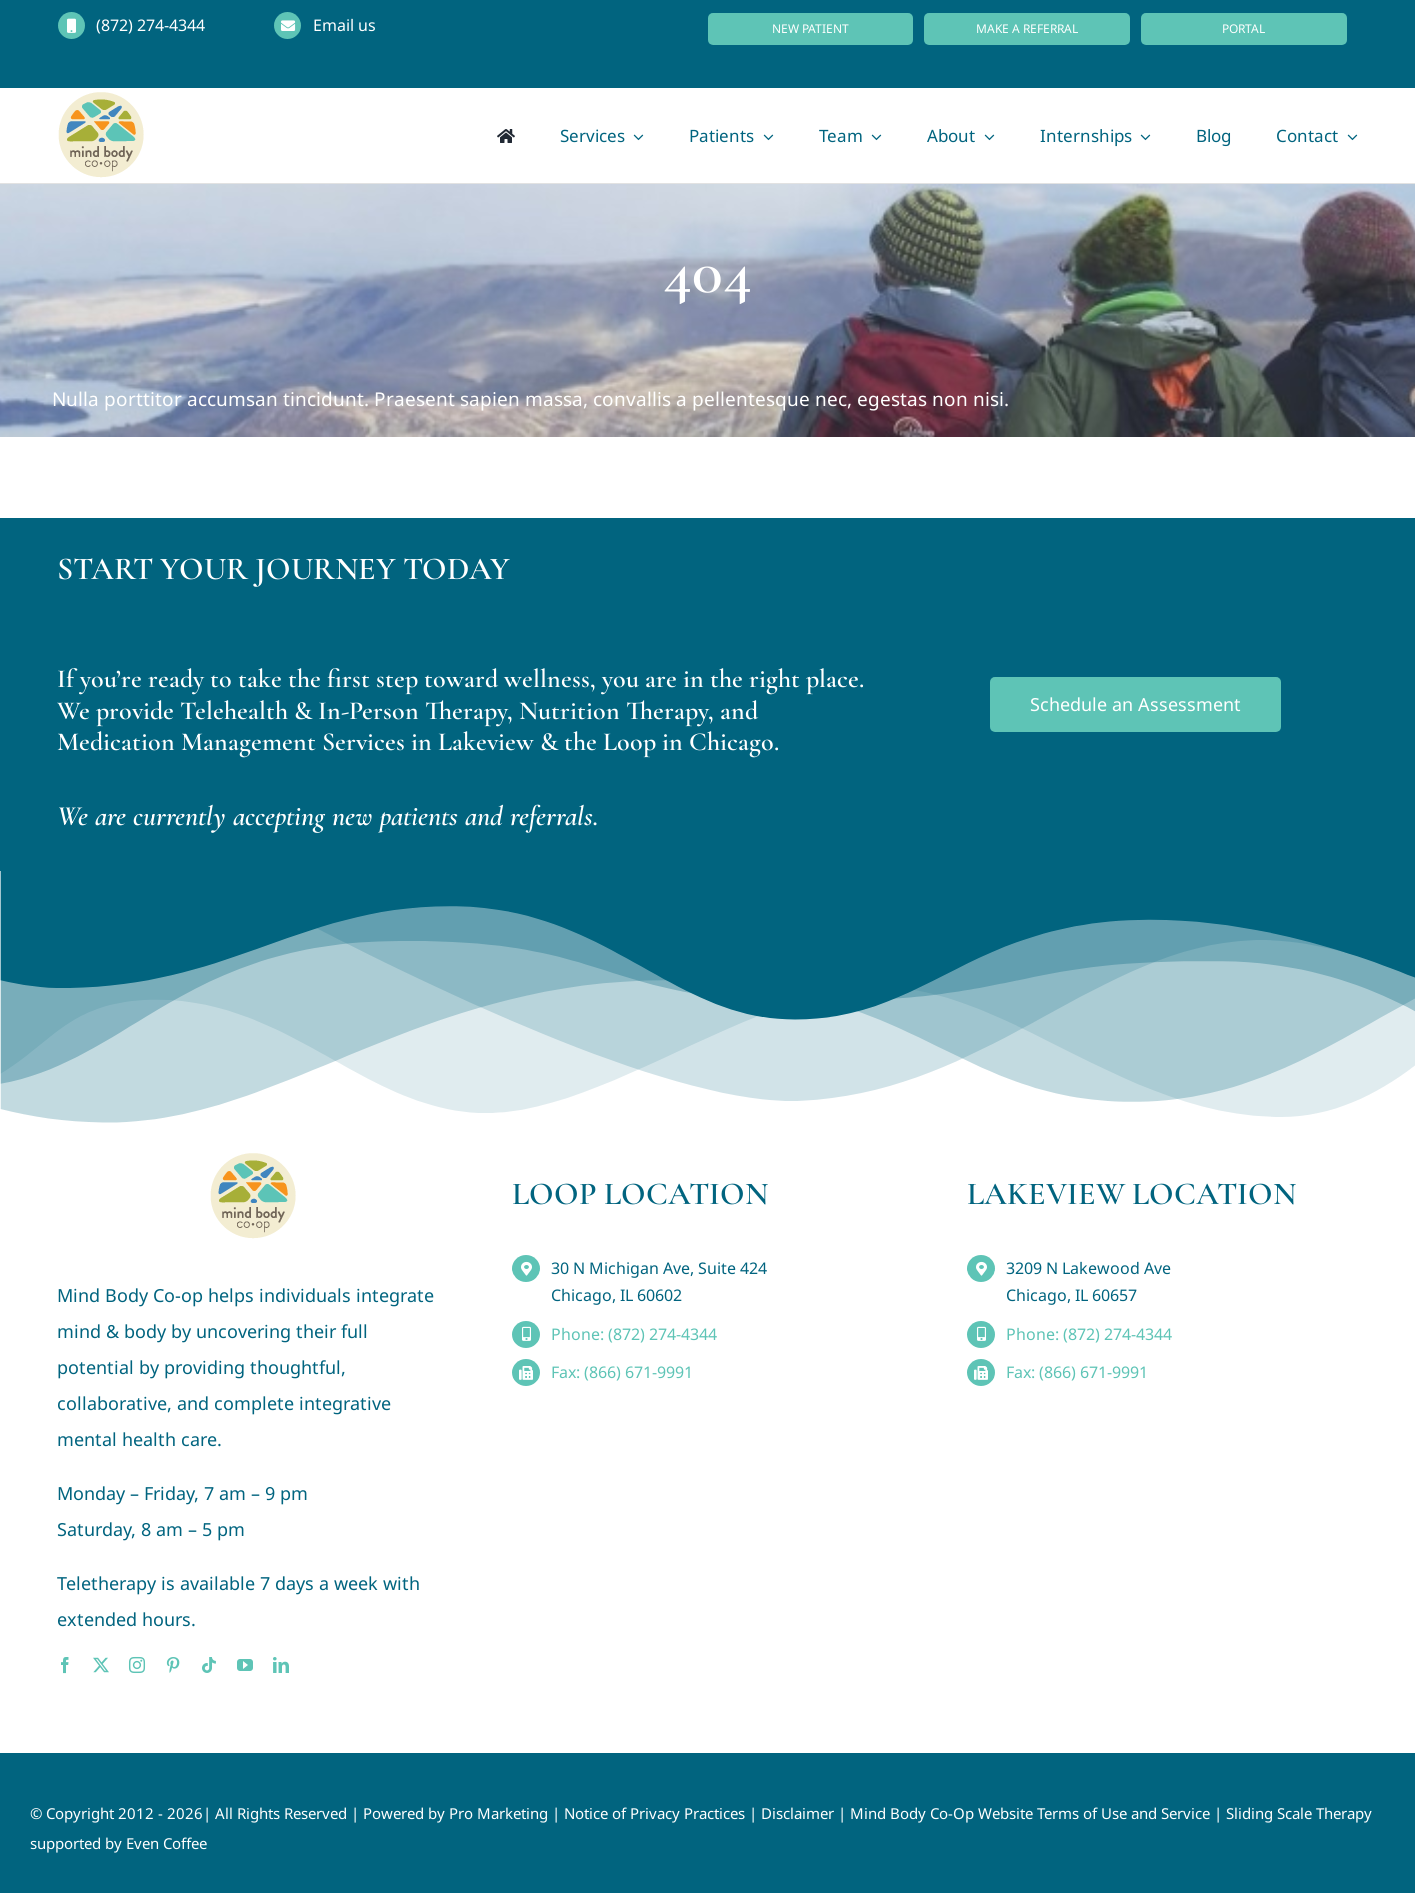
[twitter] (101, 1665)
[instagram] (137, 1665)
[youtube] (245, 1665)
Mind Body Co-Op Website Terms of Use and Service (1030, 1813)
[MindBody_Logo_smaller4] (253, 1162)
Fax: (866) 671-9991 (622, 1372)
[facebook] (65, 1665)
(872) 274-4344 (150, 25)
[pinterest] (173, 1665)
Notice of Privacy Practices (654, 1813)
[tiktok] (209, 1665)
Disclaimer (797, 1813)
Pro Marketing (498, 1813)
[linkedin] (281, 1665)
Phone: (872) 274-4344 (634, 1334)
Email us (344, 25)
